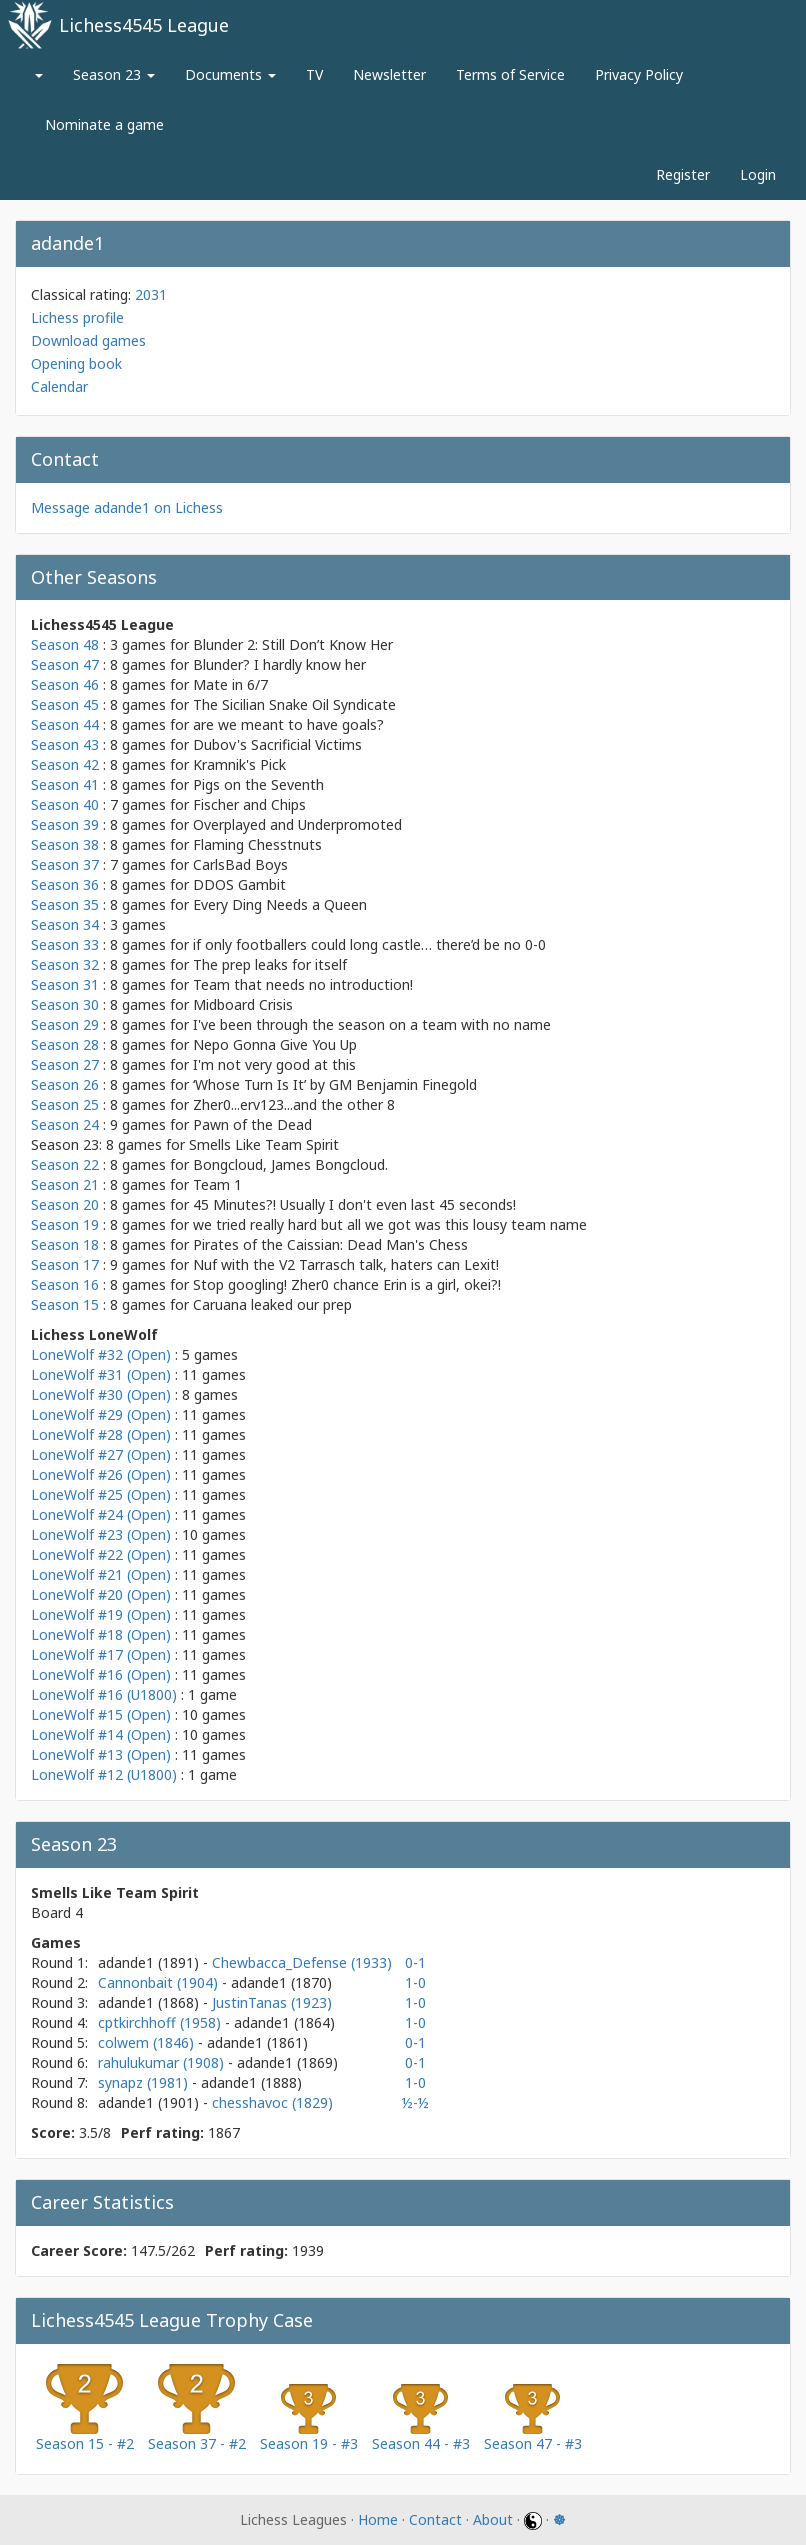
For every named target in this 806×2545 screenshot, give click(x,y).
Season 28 (65, 1044)
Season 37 (65, 864)
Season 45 (65, 704)
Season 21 (65, 1184)
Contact (435, 2519)
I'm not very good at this (274, 1064)
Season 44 (65, 724)
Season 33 (65, 944)
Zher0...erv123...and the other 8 (294, 1104)
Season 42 (65, 764)
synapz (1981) (145, 2082)
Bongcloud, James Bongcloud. (290, 1164)
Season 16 (65, 1284)
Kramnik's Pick (239, 764)
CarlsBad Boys (240, 864)
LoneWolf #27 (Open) (101, 1454)
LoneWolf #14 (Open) (101, 1734)
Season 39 (65, 824)
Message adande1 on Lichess (127, 507)
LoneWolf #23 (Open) (101, 1534)
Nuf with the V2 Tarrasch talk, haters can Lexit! (346, 1264)
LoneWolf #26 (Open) (101, 1474)
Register (683, 174)
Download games (88, 340)
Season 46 (65, 684)
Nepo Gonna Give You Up (275, 1044)
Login (758, 174)
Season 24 (65, 1124)
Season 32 (65, 964)
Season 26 (65, 1084)
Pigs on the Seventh (258, 784)
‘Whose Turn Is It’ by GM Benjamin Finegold (335, 1084)
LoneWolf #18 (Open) (101, 1634)
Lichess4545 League (144, 25)
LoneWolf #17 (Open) (101, 1654)
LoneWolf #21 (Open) (101, 1574)
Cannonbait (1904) (160, 1982)
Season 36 (65, 884)
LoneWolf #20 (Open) (101, 1594)
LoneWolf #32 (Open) (101, 1354)
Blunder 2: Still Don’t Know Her (293, 644)
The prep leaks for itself (270, 964)
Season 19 (65, 1224)
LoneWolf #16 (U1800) (104, 1694)
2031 (151, 294)
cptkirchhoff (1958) (161, 2022)
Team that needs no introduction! (303, 984)
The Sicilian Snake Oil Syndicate (294, 704)
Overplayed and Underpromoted (297, 824)
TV (314, 74)
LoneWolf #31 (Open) (101, 1374)
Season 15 (65, 1304)
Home (378, 2519)
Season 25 (65, 1104)
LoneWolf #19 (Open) (101, 1614)
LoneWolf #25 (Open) (101, 1494)
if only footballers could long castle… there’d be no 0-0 (369, 944)
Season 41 (65, 784)
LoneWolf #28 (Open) (101, 1434)
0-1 (415, 1962)
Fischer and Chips (249, 804)
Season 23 (114, 74)
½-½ (415, 2102)
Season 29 (65, 1024)
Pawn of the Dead (252, 1124)
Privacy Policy (639, 74)
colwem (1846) (148, 2042)
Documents (230, 74)
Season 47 (65, 664)
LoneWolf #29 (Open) (101, 1414)
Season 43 (65, 744)
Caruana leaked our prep (272, 1304)
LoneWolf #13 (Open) (101, 1754)
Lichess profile (77, 317)
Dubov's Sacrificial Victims (277, 744)
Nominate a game (104, 124)
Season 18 (65, 1244)
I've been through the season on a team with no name (372, 1024)
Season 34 (65, 924)
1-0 (415, 1982)
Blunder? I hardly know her (279, 664)
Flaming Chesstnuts (257, 844)
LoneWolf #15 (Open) (101, 1714)
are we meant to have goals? (288, 724)
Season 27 (65, 1064)
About (493, 2519)
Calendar (59, 386)
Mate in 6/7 (230, 684)
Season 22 (65, 1164)
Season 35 (65, 904)
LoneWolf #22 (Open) (101, 1554)
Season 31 (65, 984)
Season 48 (65, 644)
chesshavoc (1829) (272, 2102)
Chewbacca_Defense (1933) (302, 1962)
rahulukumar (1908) (163, 2062)
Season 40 (65, 804)
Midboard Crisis (243, 1004)
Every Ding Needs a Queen (280, 904)
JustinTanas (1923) (272, 2002)
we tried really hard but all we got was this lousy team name (390, 1224)
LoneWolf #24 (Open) (101, 1514)
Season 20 (65, 1204)
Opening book (76, 363)
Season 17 (65, 1264)
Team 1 (217, 1184)
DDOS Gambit (239, 884)
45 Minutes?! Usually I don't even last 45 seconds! (354, 1204)
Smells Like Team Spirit (264, 1144)
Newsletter (389, 74)
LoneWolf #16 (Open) (101, 1674)
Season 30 (65, 1004)
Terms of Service (510, 74)
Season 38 (65, 844)
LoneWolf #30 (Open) (101, 1394)
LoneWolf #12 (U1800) (104, 1774)
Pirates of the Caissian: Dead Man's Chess (330, 1244)
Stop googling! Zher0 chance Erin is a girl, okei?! (347, 1284)
